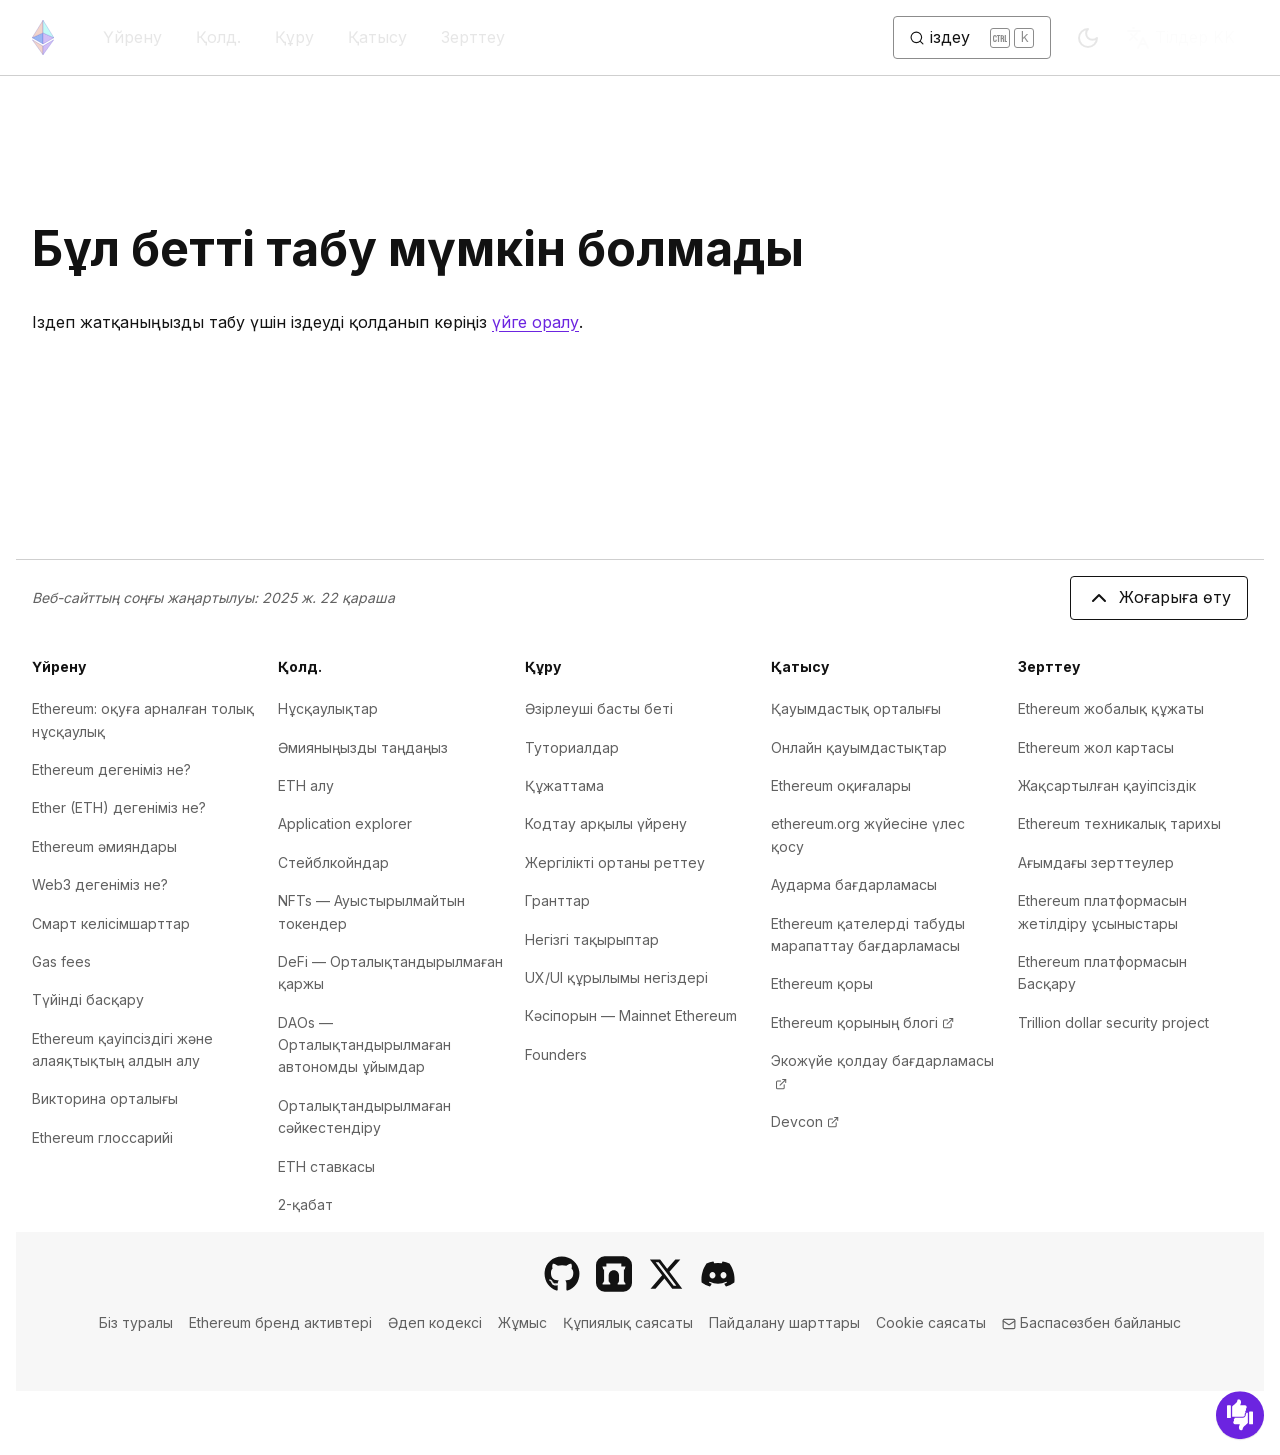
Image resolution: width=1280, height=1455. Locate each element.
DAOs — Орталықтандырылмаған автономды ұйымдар (364, 1045)
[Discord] (718, 1274)
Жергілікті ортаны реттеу (615, 862)
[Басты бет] (43, 37)
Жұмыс (522, 1322)
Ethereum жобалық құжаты (1111, 708)
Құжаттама (564, 785)
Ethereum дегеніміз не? (111, 769)
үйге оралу (535, 322)
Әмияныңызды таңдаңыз (363, 747)
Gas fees (61, 961)
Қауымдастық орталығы (856, 708)
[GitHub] (562, 1274)
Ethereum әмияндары (104, 846)
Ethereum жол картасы (1096, 747)
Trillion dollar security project (1113, 1022)
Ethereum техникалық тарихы (1119, 823)
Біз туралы (136, 1322)
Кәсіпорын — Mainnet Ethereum (631, 1015)
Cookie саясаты (931, 1322)
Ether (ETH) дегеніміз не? (119, 807)
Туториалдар (572, 747)
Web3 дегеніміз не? (100, 884)
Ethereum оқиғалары (841, 785)
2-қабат (305, 1204)
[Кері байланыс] (1240, 1415)
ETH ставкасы (326, 1166)
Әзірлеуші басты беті (599, 708)
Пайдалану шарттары (784, 1322)
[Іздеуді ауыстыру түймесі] (972, 38)
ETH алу (306, 785)
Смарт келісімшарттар (111, 923)
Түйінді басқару (88, 999)
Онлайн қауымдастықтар (859, 747)
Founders (556, 1054)
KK (1180, 38)
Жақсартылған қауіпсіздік (1107, 785)
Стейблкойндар (333, 862)
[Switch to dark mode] (1088, 38)
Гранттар (557, 900)
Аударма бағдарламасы (854, 884)
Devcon (805, 1121)
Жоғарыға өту (1159, 598)
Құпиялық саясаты (628, 1322)
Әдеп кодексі (435, 1322)
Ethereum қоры (822, 983)
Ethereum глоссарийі (102, 1137)
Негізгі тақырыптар (592, 939)
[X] (666, 1274)
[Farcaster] (614, 1274)
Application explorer (345, 823)
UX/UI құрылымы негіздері (616, 977)
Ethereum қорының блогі (862, 1022)
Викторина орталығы (105, 1098)
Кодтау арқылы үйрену (606, 823)
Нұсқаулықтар (328, 708)
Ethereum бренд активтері (280, 1322)
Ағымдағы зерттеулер (1096, 862)
